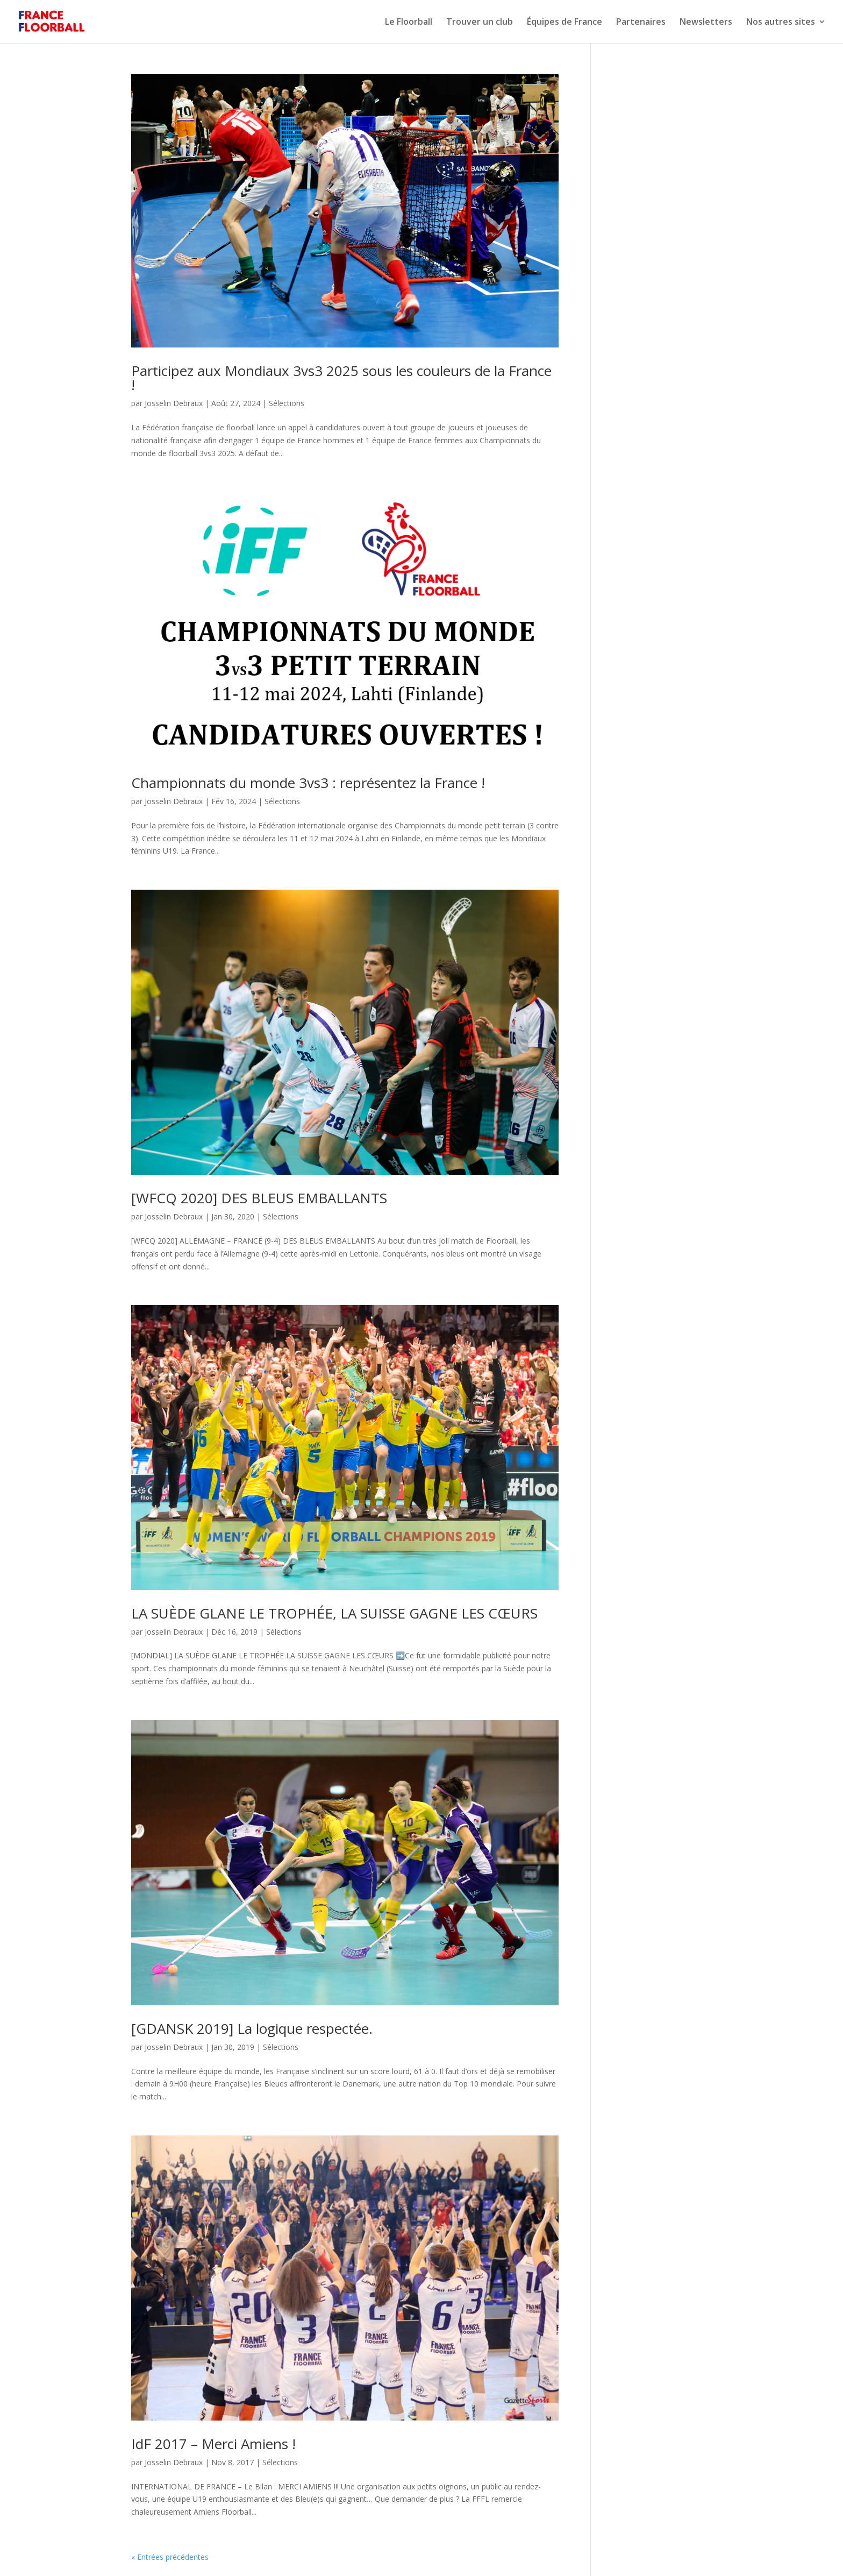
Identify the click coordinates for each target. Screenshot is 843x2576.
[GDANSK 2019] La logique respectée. (252, 2028)
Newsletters (706, 22)
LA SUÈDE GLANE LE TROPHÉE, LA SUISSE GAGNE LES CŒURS (334, 1613)
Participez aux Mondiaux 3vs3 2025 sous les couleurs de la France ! (341, 377)
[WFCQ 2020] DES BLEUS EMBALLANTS (259, 1198)
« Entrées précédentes (170, 2557)
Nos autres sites (780, 22)
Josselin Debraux (174, 403)
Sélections (286, 403)
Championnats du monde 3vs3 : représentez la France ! (308, 782)
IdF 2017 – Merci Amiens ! (213, 2443)
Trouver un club (479, 22)
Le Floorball (408, 22)
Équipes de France (564, 22)
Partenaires (641, 22)
